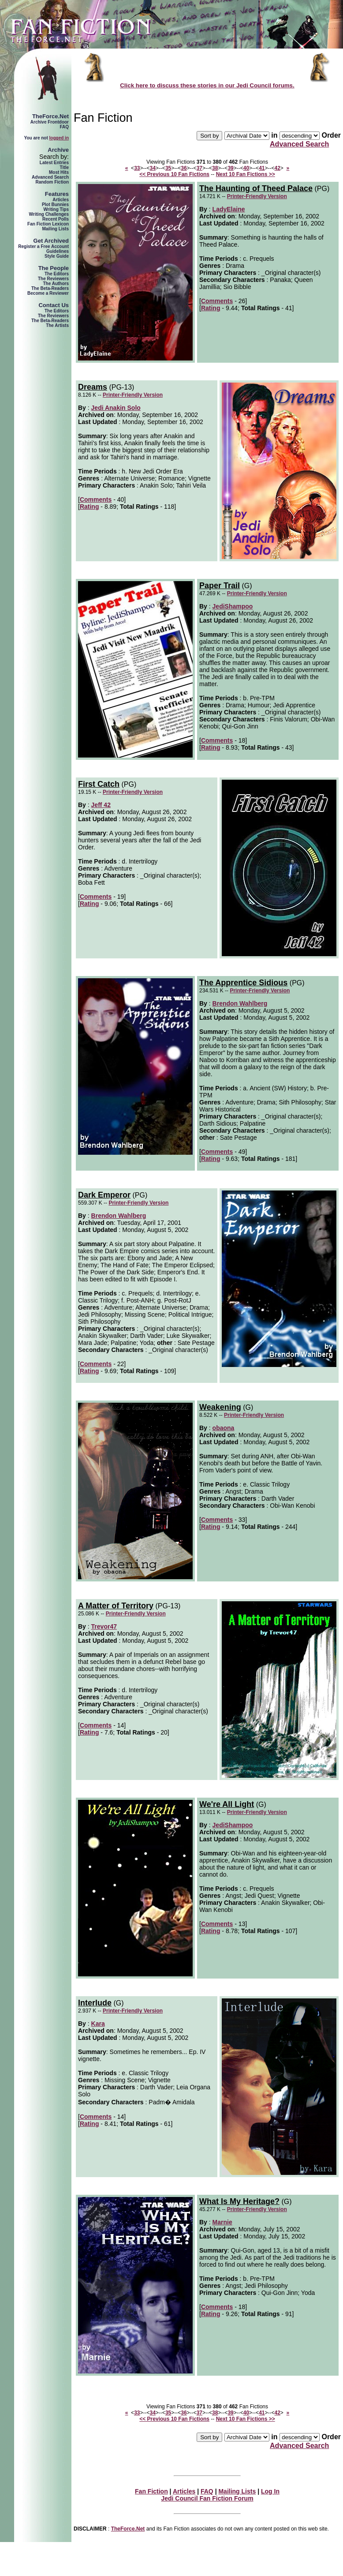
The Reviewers (53, 278)
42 (277, 168)
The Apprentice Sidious (243, 982)
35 (168, 168)
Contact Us (53, 305)
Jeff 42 (101, 804)
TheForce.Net (50, 116)
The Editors (57, 273)
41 (262, 168)
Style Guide (57, 256)
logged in (59, 137)
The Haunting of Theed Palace (256, 188)
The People (53, 268)
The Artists (57, 325)
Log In (270, 2491)
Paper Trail (219, 585)
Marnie (222, 2222)
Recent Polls (55, 219)
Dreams (92, 387)
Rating (210, 308)
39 (230, 168)
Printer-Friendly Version (257, 196)
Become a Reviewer (48, 293)
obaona (224, 1427)
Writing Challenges (49, 214)
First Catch (98, 784)
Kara (98, 2023)
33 (137, 168)
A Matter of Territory (115, 1605)
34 (153, 168)
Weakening (220, 1407)
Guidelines (57, 251)
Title (64, 167)
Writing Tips (56, 209)
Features (57, 194)
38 (215, 168)
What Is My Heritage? (239, 2201)
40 (246, 168)
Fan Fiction (151, 2491)
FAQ (64, 126)
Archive (58, 149)
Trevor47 (104, 1626)
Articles (60, 199)
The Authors (56, 283)
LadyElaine (229, 209)
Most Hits (59, 172)
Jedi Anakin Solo (116, 407)
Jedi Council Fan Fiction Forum (207, 2498)
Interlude (95, 2002)
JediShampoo (233, 606)
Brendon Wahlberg (240, 1003)
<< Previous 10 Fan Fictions (174, 174)
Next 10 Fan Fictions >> (245, 174)
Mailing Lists (55, 228)
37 (199, 168)
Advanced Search (50, 177)
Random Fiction (52, 182)
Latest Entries (54, 162)
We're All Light (226, 1804)
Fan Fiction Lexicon (48, 224)
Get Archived (51, 240)
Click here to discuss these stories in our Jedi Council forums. (207, 85)
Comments (217, 300)
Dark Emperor (104, 1194)
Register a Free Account (43, 246)
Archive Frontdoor (49, 122)
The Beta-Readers (50, 288)
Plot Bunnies (55, 204)
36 (183, 168)
